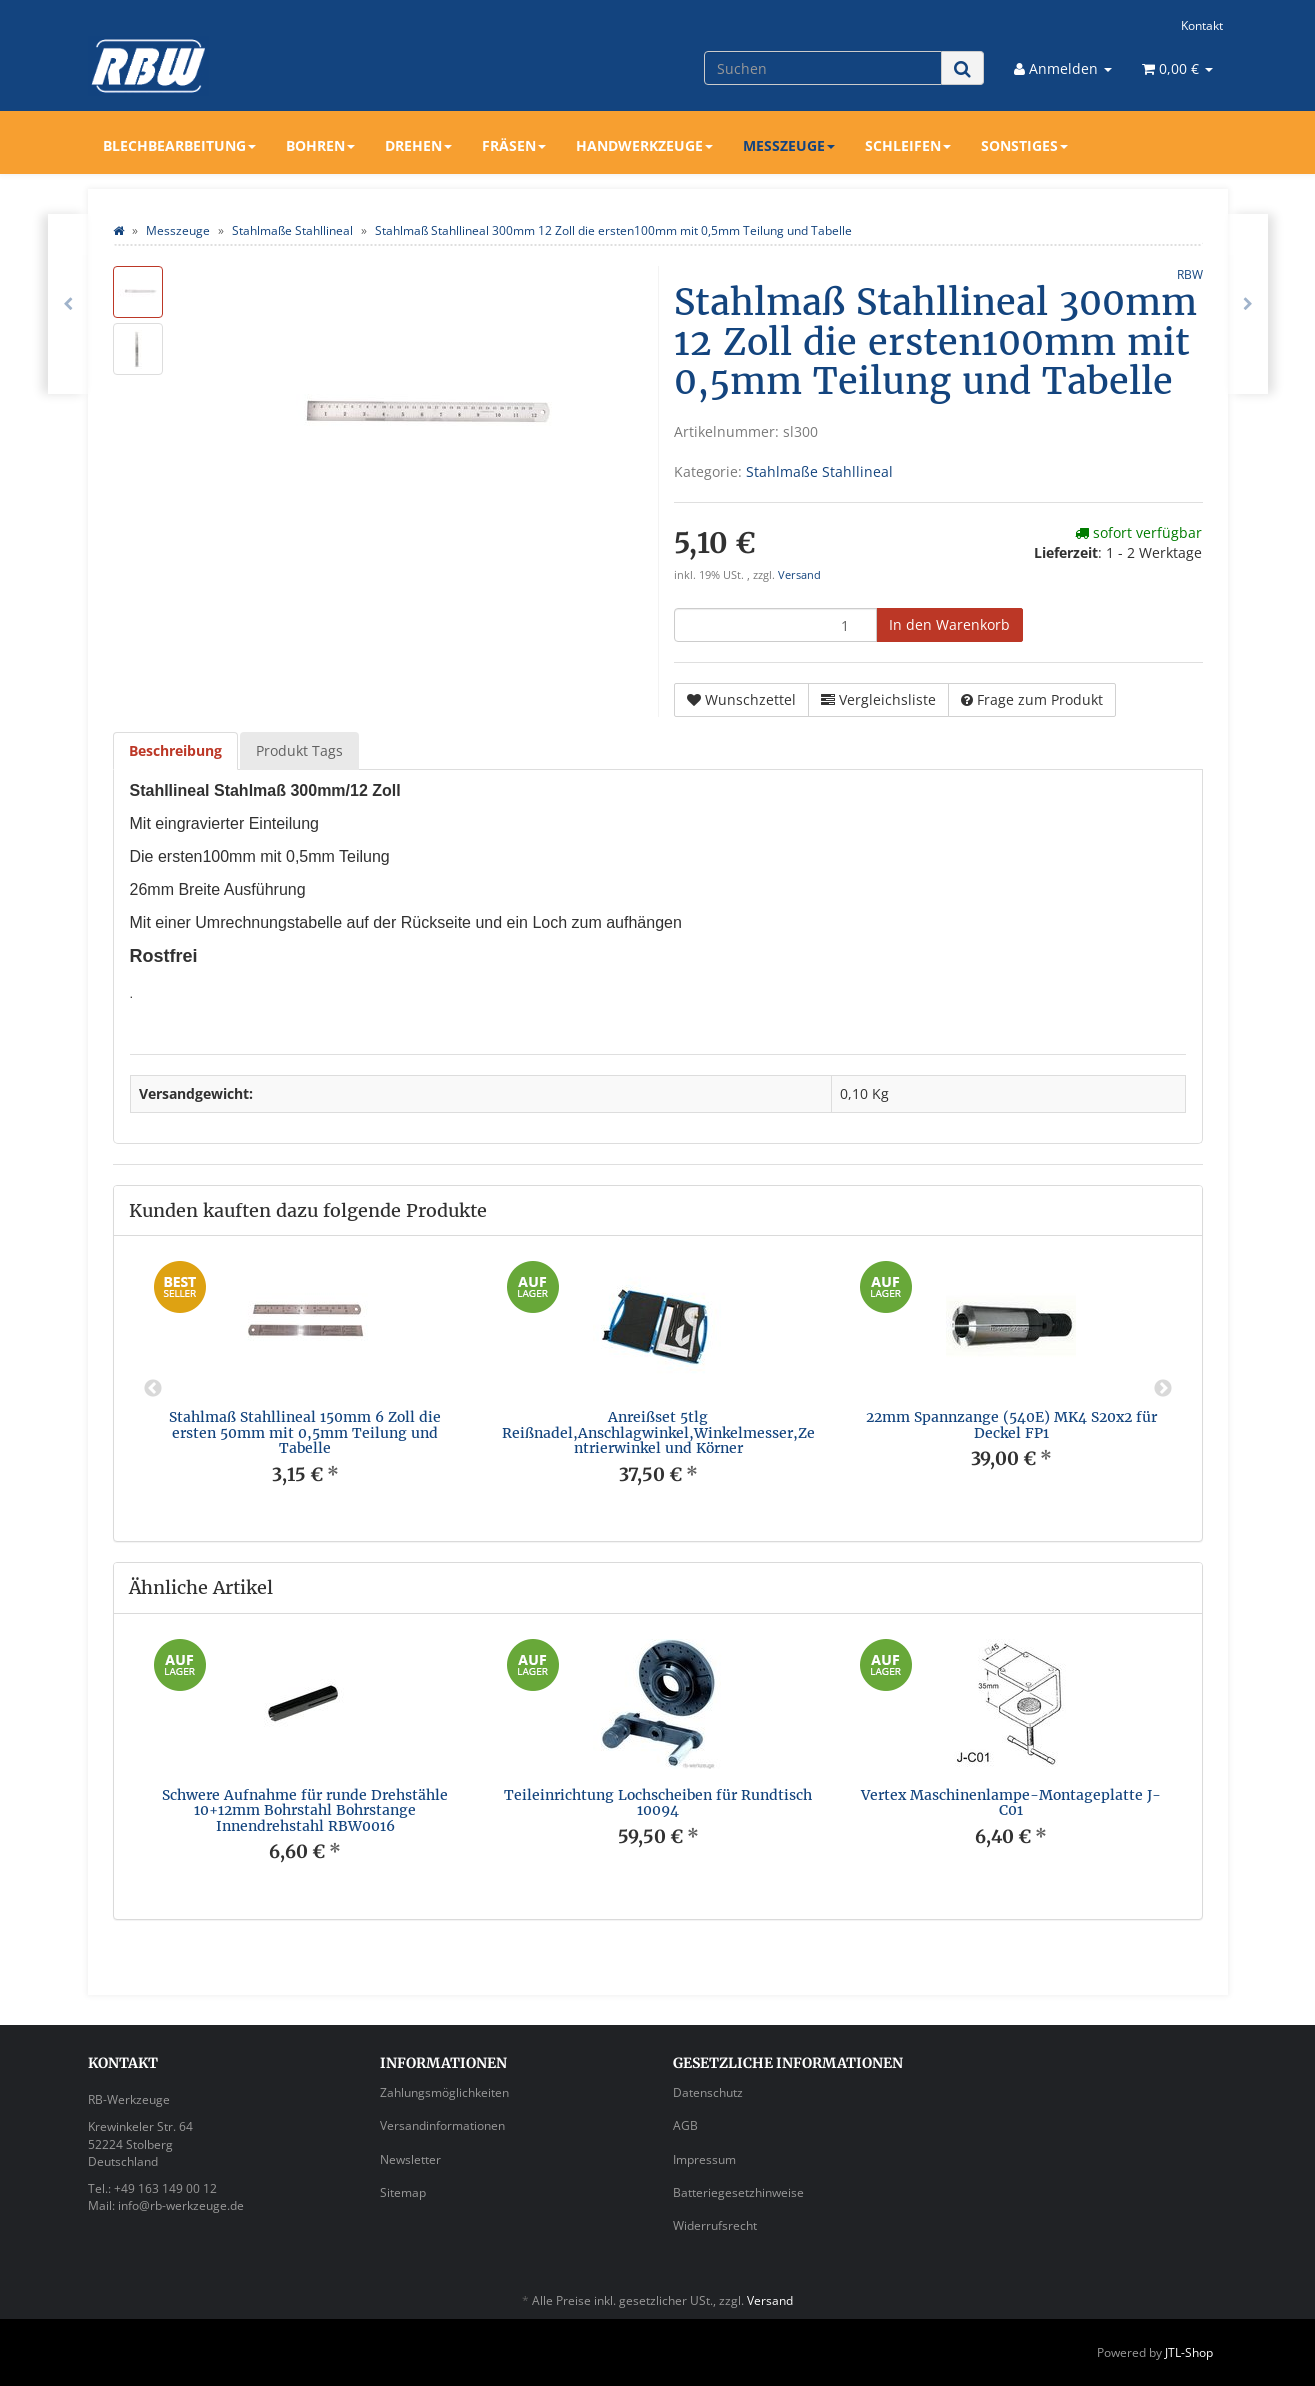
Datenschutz (708, 2092)
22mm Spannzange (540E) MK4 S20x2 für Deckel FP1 (1011, 1424)
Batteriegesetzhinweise (738, 2192)
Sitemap (403, 2192)
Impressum (704, 2159)
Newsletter (410, 2159)
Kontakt (1202, 25)
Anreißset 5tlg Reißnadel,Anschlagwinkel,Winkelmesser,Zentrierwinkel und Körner (658, 1432)
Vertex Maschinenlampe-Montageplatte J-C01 (1011, 1802)
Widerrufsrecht (715, 2225)
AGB (685, 2125)
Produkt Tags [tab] (299, 750)
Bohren (320, 145)
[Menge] (775, 625)
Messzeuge (789, 145)
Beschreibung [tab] (175, 750)
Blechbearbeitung (179, 145)
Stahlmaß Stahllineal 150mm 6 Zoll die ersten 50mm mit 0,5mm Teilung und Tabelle (305, 1432)
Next (1163, 1389)
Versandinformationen (442, 2125)
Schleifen (908, 145)
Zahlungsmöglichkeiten (444, 2092)
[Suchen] (823, 68)
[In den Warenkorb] (949, 625)
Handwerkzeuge (644, 145)
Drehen (418, 145)
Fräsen (514, 145)
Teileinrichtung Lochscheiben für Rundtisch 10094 (658, 1802)
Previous (153, 1389)
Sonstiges (1024, 145)
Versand (799, 575)
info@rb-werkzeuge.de (181, 2205)
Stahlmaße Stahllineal (819, 471)
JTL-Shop (1189, 2352)
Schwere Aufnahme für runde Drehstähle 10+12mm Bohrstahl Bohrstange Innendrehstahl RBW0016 (305, 1810)
